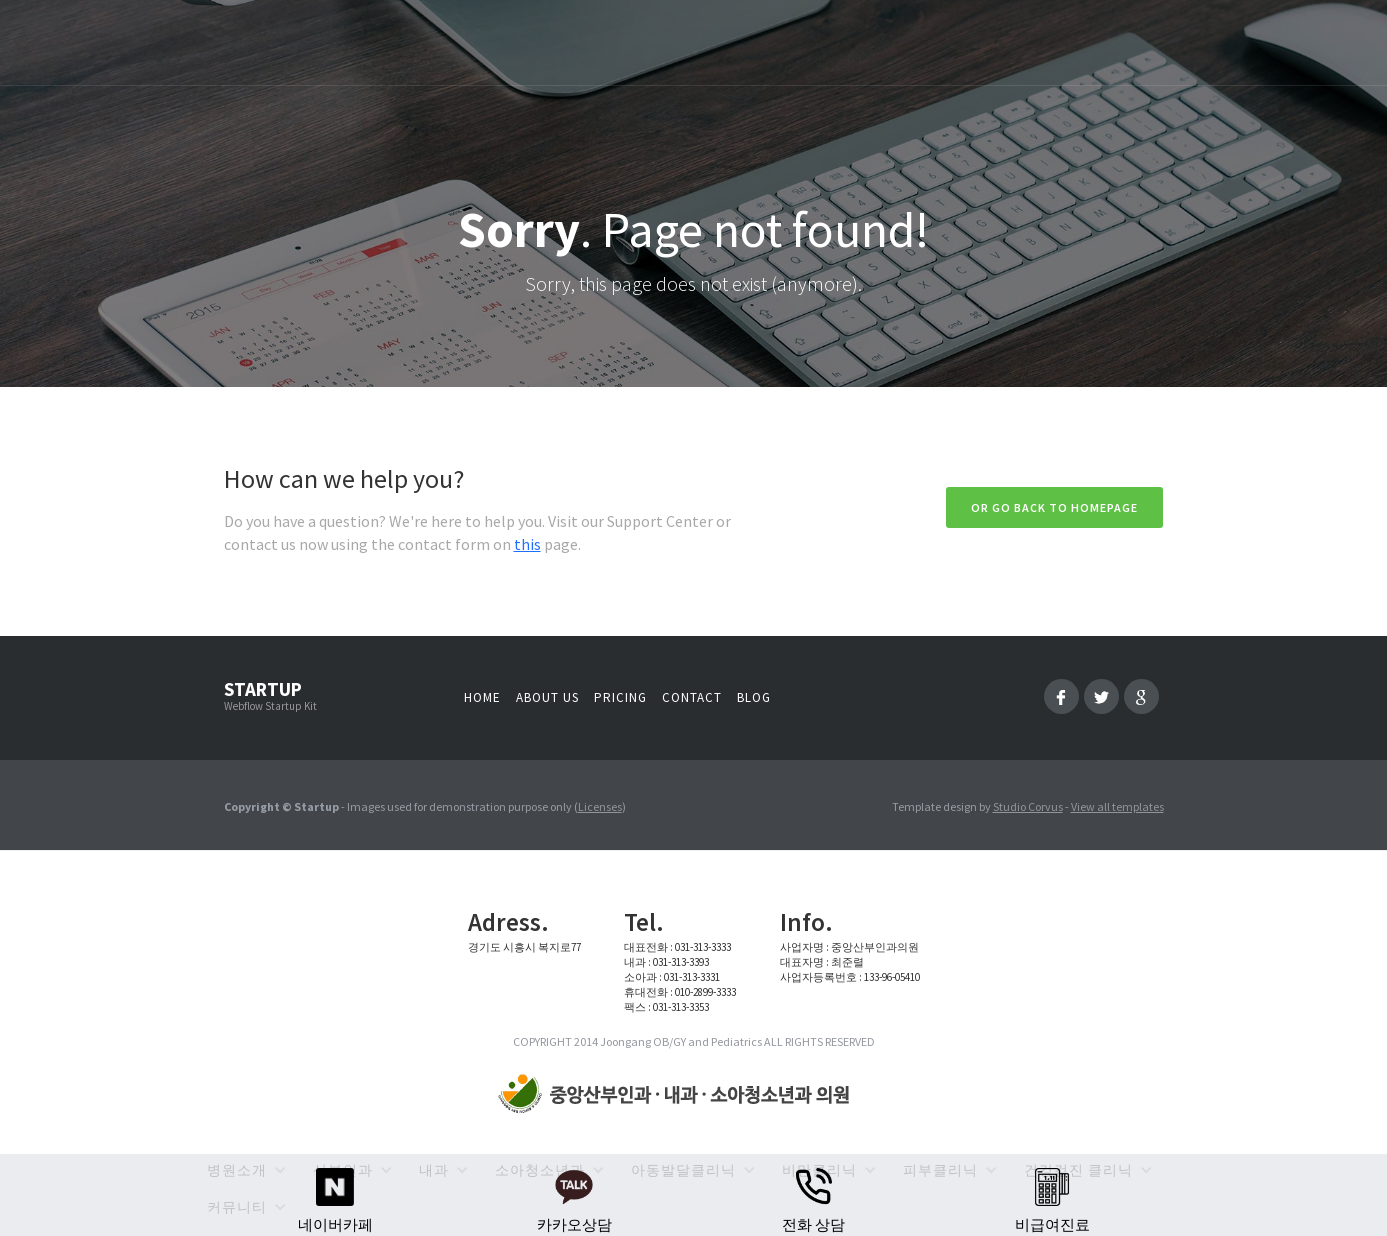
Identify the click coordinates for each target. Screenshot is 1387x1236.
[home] (678, 1095)
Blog (754, 697)
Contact (692, 697)
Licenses (600, 806)
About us (547, 697)
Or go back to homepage (1054, 507)
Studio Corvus (1028, 806)
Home (482, 697)
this (527, 544)
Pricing (620, 697)
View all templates (1117, 806)
